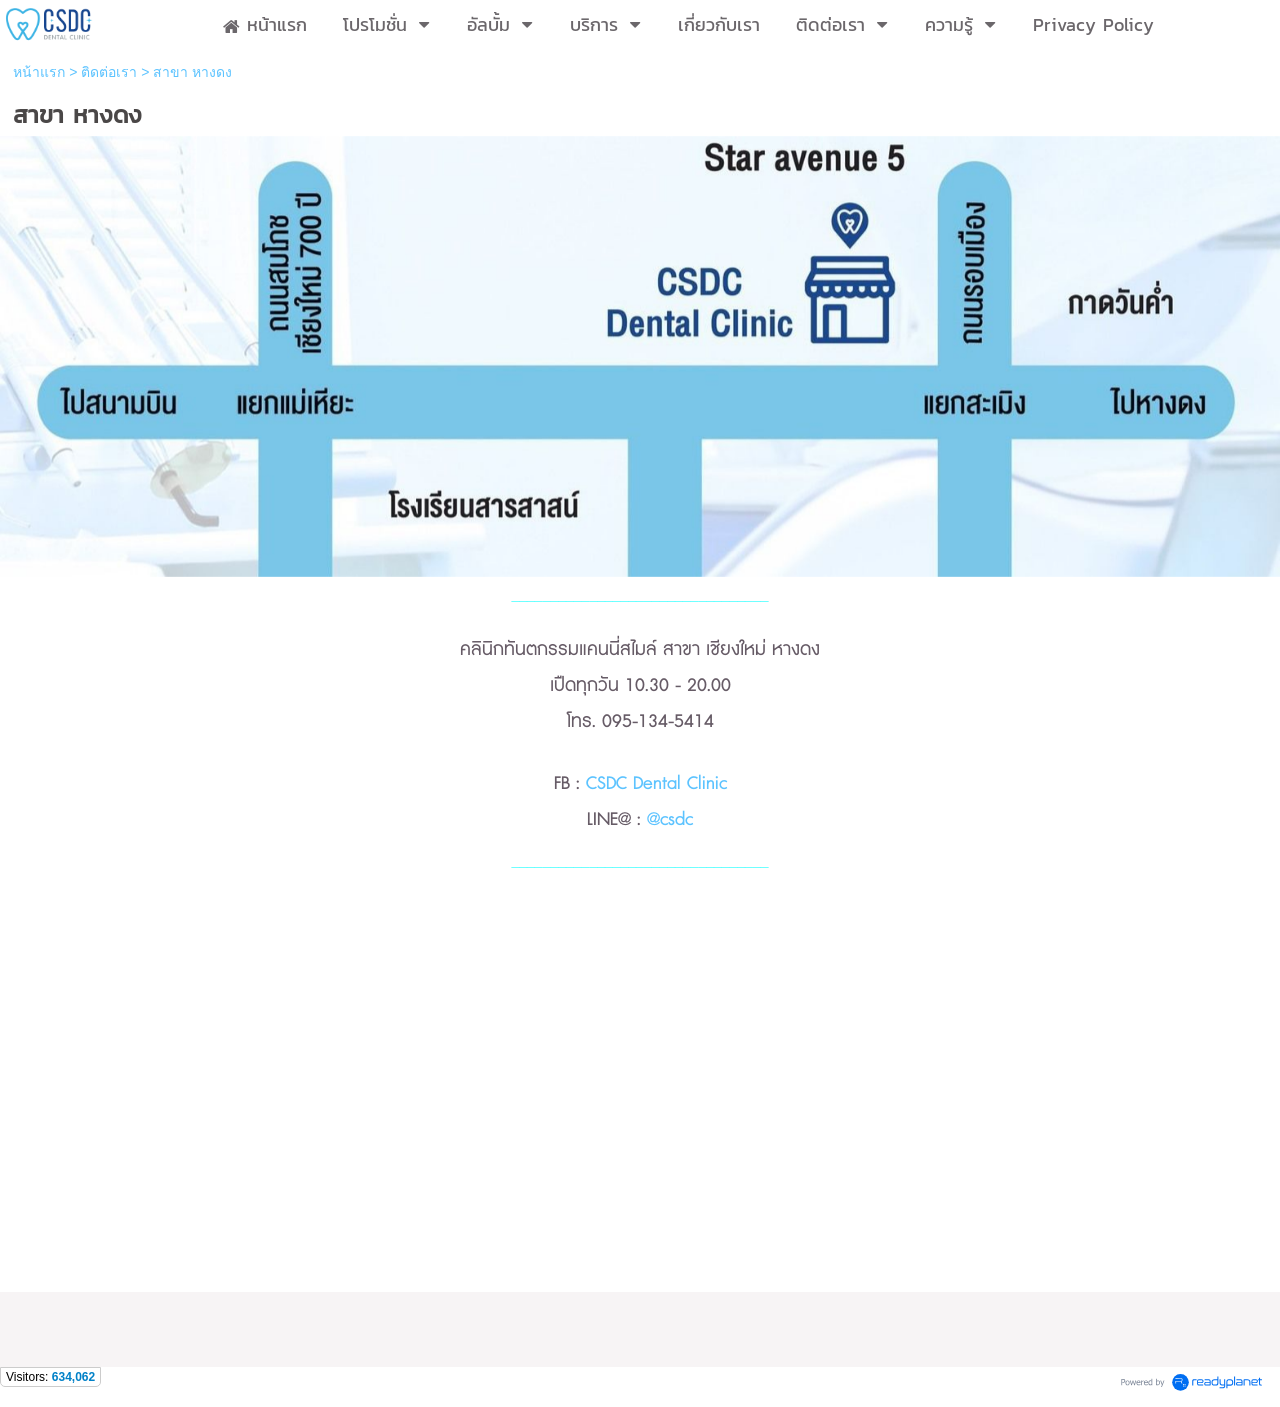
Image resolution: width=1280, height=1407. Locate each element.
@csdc (670, 820)
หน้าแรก (39, 72)
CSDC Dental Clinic (656, 784)
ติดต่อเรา (109, 72)
